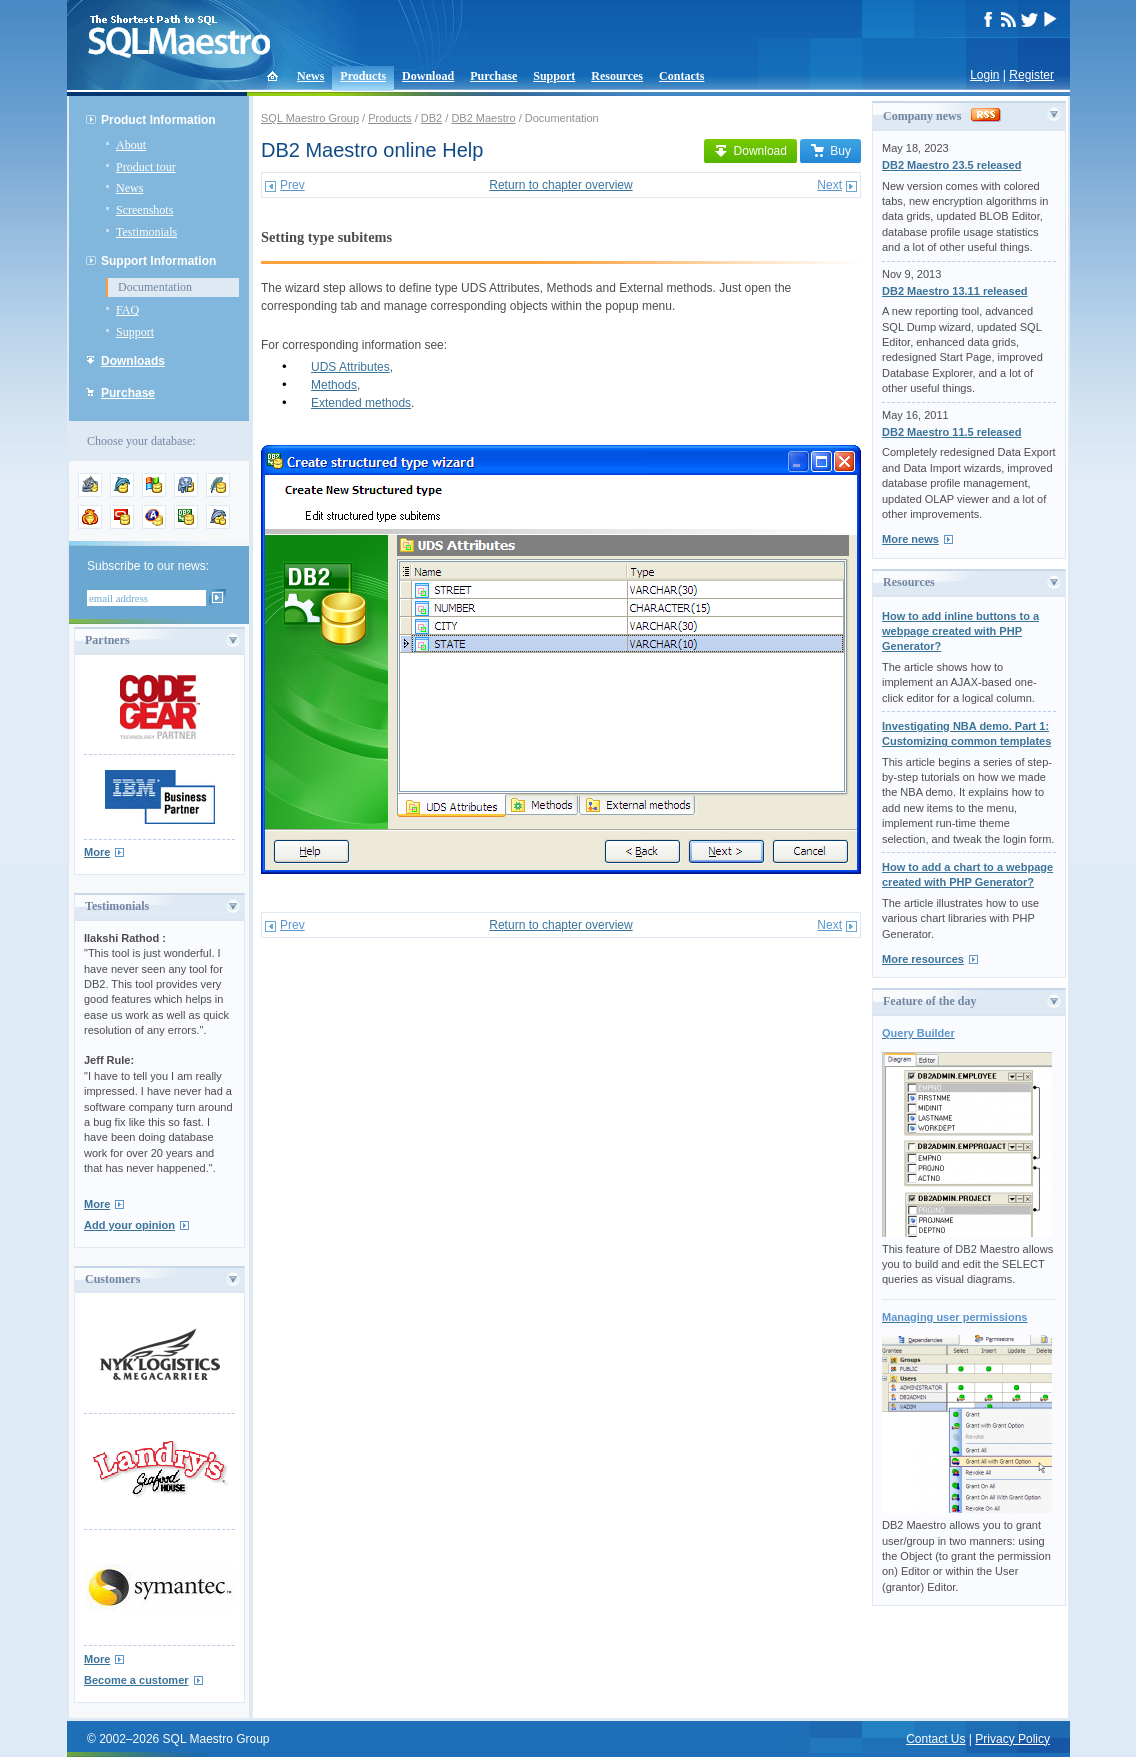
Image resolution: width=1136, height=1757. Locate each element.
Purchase (493, 76)
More (97, 852)
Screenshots (144, 210)
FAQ (127, 310)
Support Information (158, 261)
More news (910, 539)
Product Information (158, 120)
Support (554, 76)
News (310, 76)
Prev (292, 185)
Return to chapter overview (560, 185)
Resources (617, 76)
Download (428, 76)
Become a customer (136, 1680)
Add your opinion (129, 1225)
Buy (830, 151)
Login (984, 75)
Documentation (155, 287)
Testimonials (146, 232)
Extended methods (361, 403)
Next (829, 185)
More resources (923, 959)
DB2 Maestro (483, 118)
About (131, 145)
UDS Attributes (350, 367)
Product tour (146, 167)
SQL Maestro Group (310, 118)
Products (363, 76)
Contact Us (935, 1739)
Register (1031, 75)
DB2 (431, 118)
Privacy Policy (1012, 1739)
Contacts (681, 76)
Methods (334, 385)
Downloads (133, 361)
